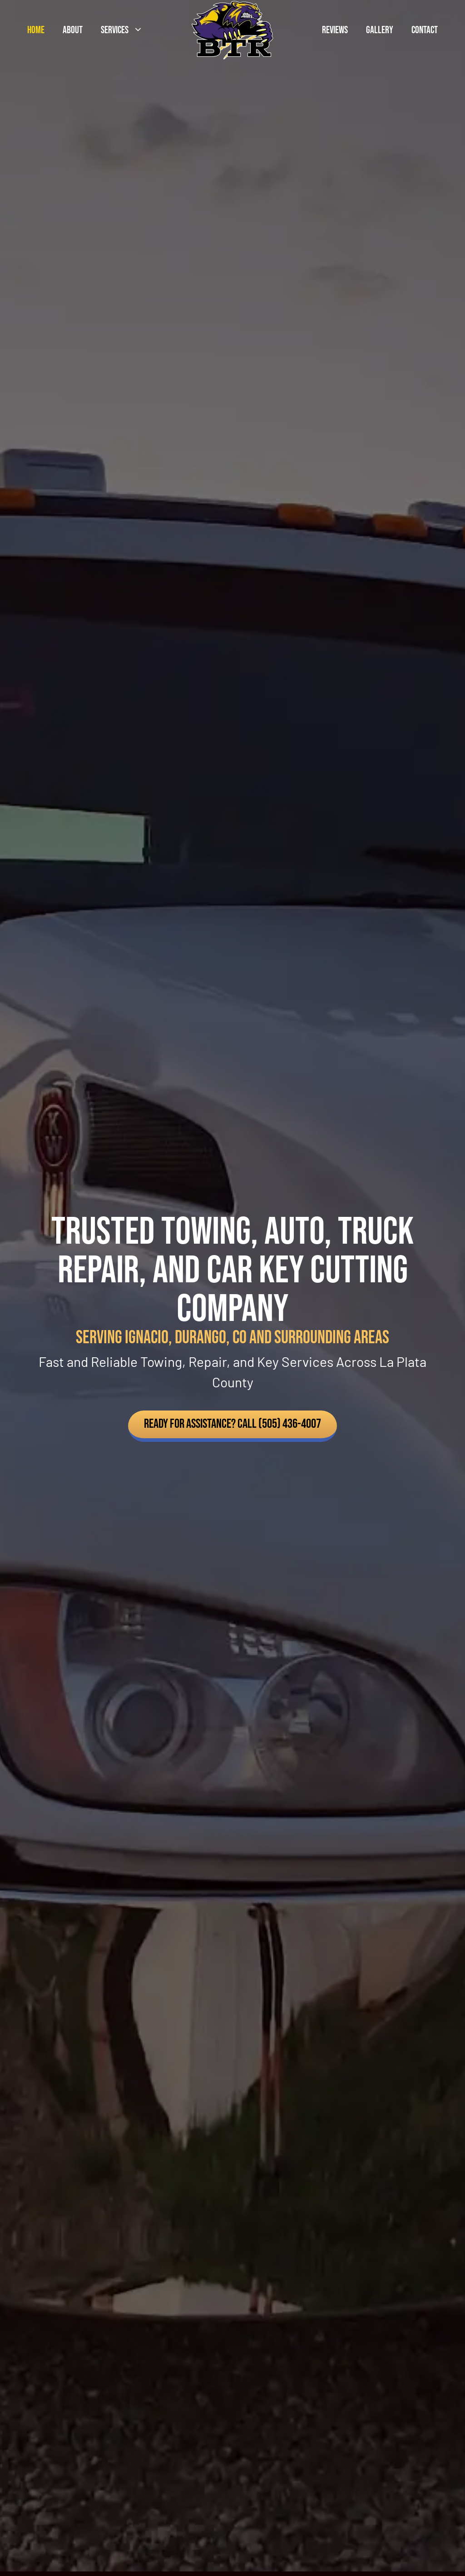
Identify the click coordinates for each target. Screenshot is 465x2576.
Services (126, 30)
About (73, 30)
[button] (232, 1426)
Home (36, 30)
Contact (424, 30)
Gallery (379, 30)
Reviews (335, 30)
